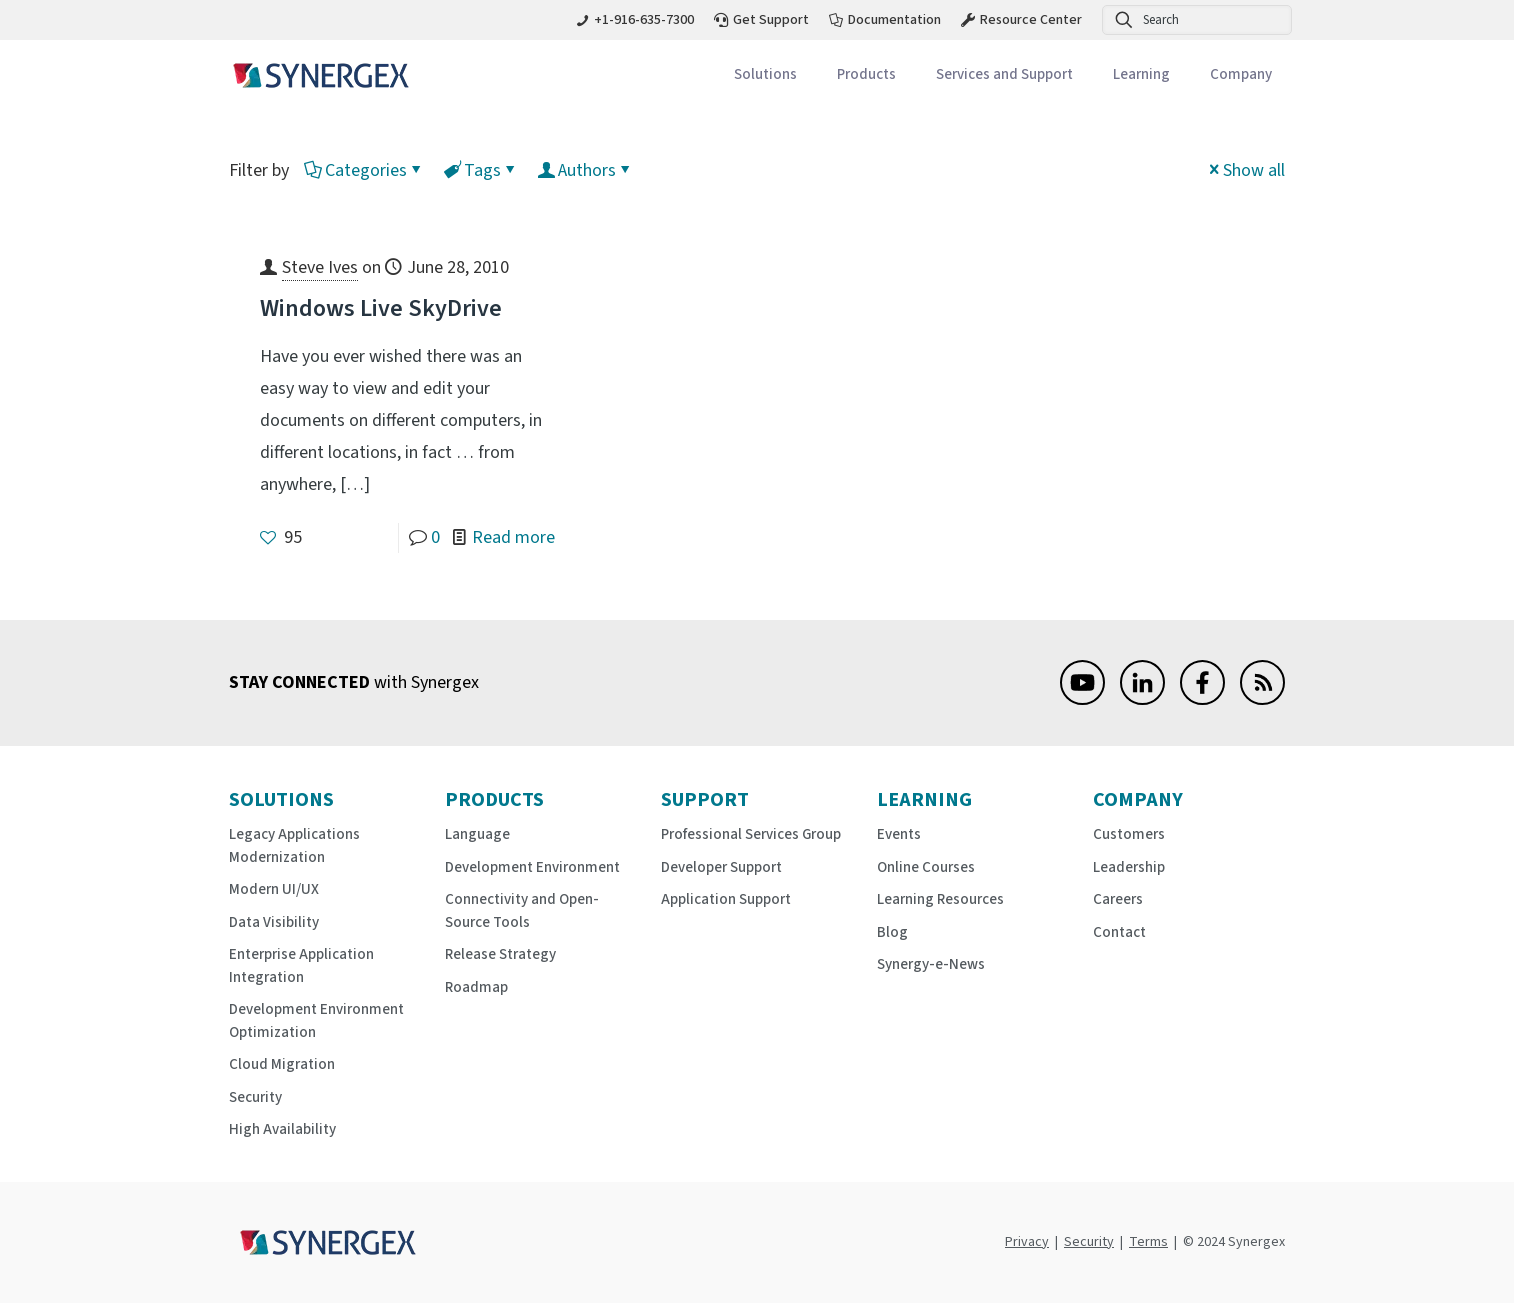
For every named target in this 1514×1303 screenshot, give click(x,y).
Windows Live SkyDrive (381, 308)
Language (477, 834)
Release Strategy (500, 954)
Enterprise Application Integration (301, 966)
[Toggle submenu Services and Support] (1004, 75)
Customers (1129, 834)
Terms (1148, 1242)
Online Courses (926, 867)
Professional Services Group (751, 834)
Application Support (726, 899)
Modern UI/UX (274, 889)
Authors (585, 170)
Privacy (1027, 1242)
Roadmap (476, 987)
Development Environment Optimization (316, 1021)
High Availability (282, 1129)
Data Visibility (274, 922)
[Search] (1197, 20)
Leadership (1129, 867)
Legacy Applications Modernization (294, 846)
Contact (1119, 932)
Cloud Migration (282, 1064)
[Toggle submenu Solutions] (765, 75)
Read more (513, 537)
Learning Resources (940, 899)
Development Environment (532, 867)
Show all (1245, 170)
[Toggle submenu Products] (866, 75)
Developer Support (721, 867)
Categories (364, 170)
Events (899, 834)
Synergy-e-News (931, 964)
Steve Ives (320, 267)
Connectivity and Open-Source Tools (522, 911)
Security (255, 1097)
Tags (481, 170)
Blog (892, 932)
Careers (1118, 899)
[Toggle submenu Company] (1241, 75)
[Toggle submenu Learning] (1141, 75)
